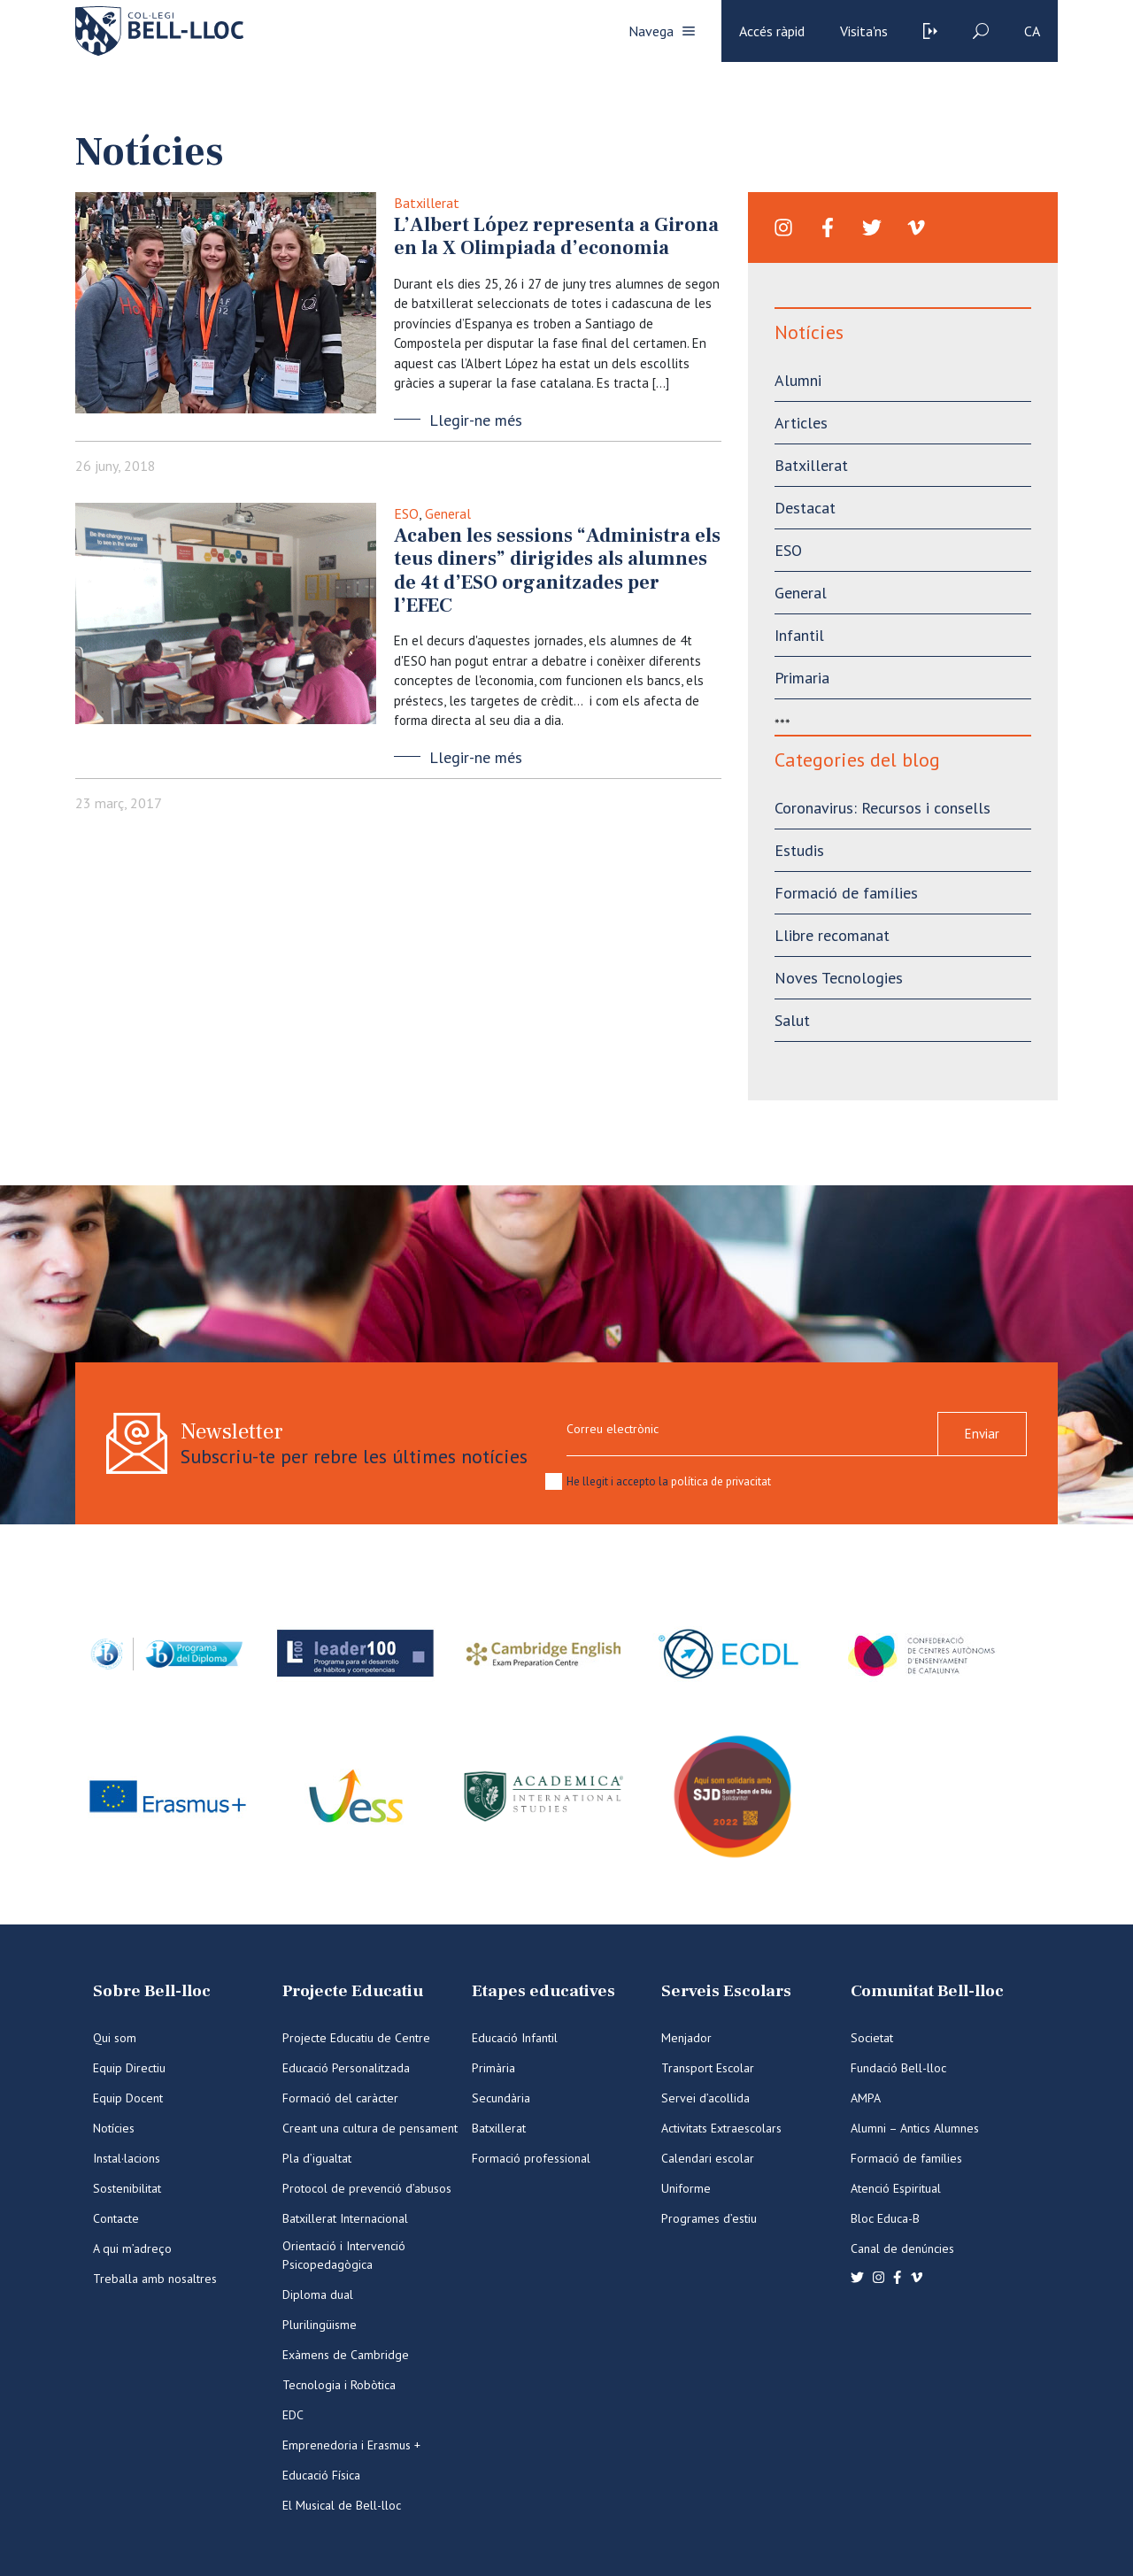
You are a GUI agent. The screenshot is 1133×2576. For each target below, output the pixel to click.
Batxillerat (426, 203)
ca (1032, 31)
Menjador (686, 2038)
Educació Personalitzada (346, 2068)
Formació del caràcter (340, 2098)
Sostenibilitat (127, 2188)
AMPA (866, 2098)
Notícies (114, 2128)
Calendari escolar (707, 2158)
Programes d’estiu (709, 2218)
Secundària (501, 2098)
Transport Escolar (707, 2068)
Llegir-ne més (475, 420)
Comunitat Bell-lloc (927, 1991)
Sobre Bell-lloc (152, 1991)
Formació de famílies (846, 893)
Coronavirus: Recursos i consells (882, 808)
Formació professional (531, 2158)
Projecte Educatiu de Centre (356, 2038)
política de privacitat (721, 1481)
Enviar (982, 1433)
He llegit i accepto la (668, 1481)
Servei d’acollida (705, 2098)
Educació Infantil (515, 2038)
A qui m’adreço (132, 2248)
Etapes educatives (543, 1991)
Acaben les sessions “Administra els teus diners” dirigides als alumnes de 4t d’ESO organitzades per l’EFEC (557, 570)
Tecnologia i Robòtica (339, 2385)
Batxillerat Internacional (345, 2218)
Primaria (802, 677)
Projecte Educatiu (352, 1991)
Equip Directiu (129, 2068)
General (448, 513)
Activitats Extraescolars (721, 2128)
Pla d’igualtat (316, 2158)
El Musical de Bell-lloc (341, 2505)
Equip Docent (128, 2098)
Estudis (799, 850)
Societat (872, 2038)
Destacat (805, 507)
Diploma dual (317, 2294)
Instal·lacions (126, 2158)
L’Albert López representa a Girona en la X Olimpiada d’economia (556, 236)
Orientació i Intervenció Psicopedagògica (343, 2255)
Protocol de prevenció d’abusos (366, 2188)
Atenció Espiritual (896, 2188)
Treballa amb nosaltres (155, 2279)
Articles (801, 423)
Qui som (114, 2038)
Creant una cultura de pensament (370, 2128)
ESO (406, 513)
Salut (792, 1020)
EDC (293, 2415)
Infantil (799, 635)
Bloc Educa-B (885, 2218)
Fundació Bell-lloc (898, 2068)
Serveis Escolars (726, 1991)
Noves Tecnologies (839, 978)
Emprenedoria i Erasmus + (351, 2445)
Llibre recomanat (832, 935)
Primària (493, 2068)
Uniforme (686, 2188)
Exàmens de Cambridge (345, 2355)
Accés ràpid (772, 31)
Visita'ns (864, 31)
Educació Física (321, 2475)
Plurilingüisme (319, 2325)
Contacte (116, 2218)
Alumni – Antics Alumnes (915, 2128)
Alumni (798, 380)
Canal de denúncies (902, 2248)
